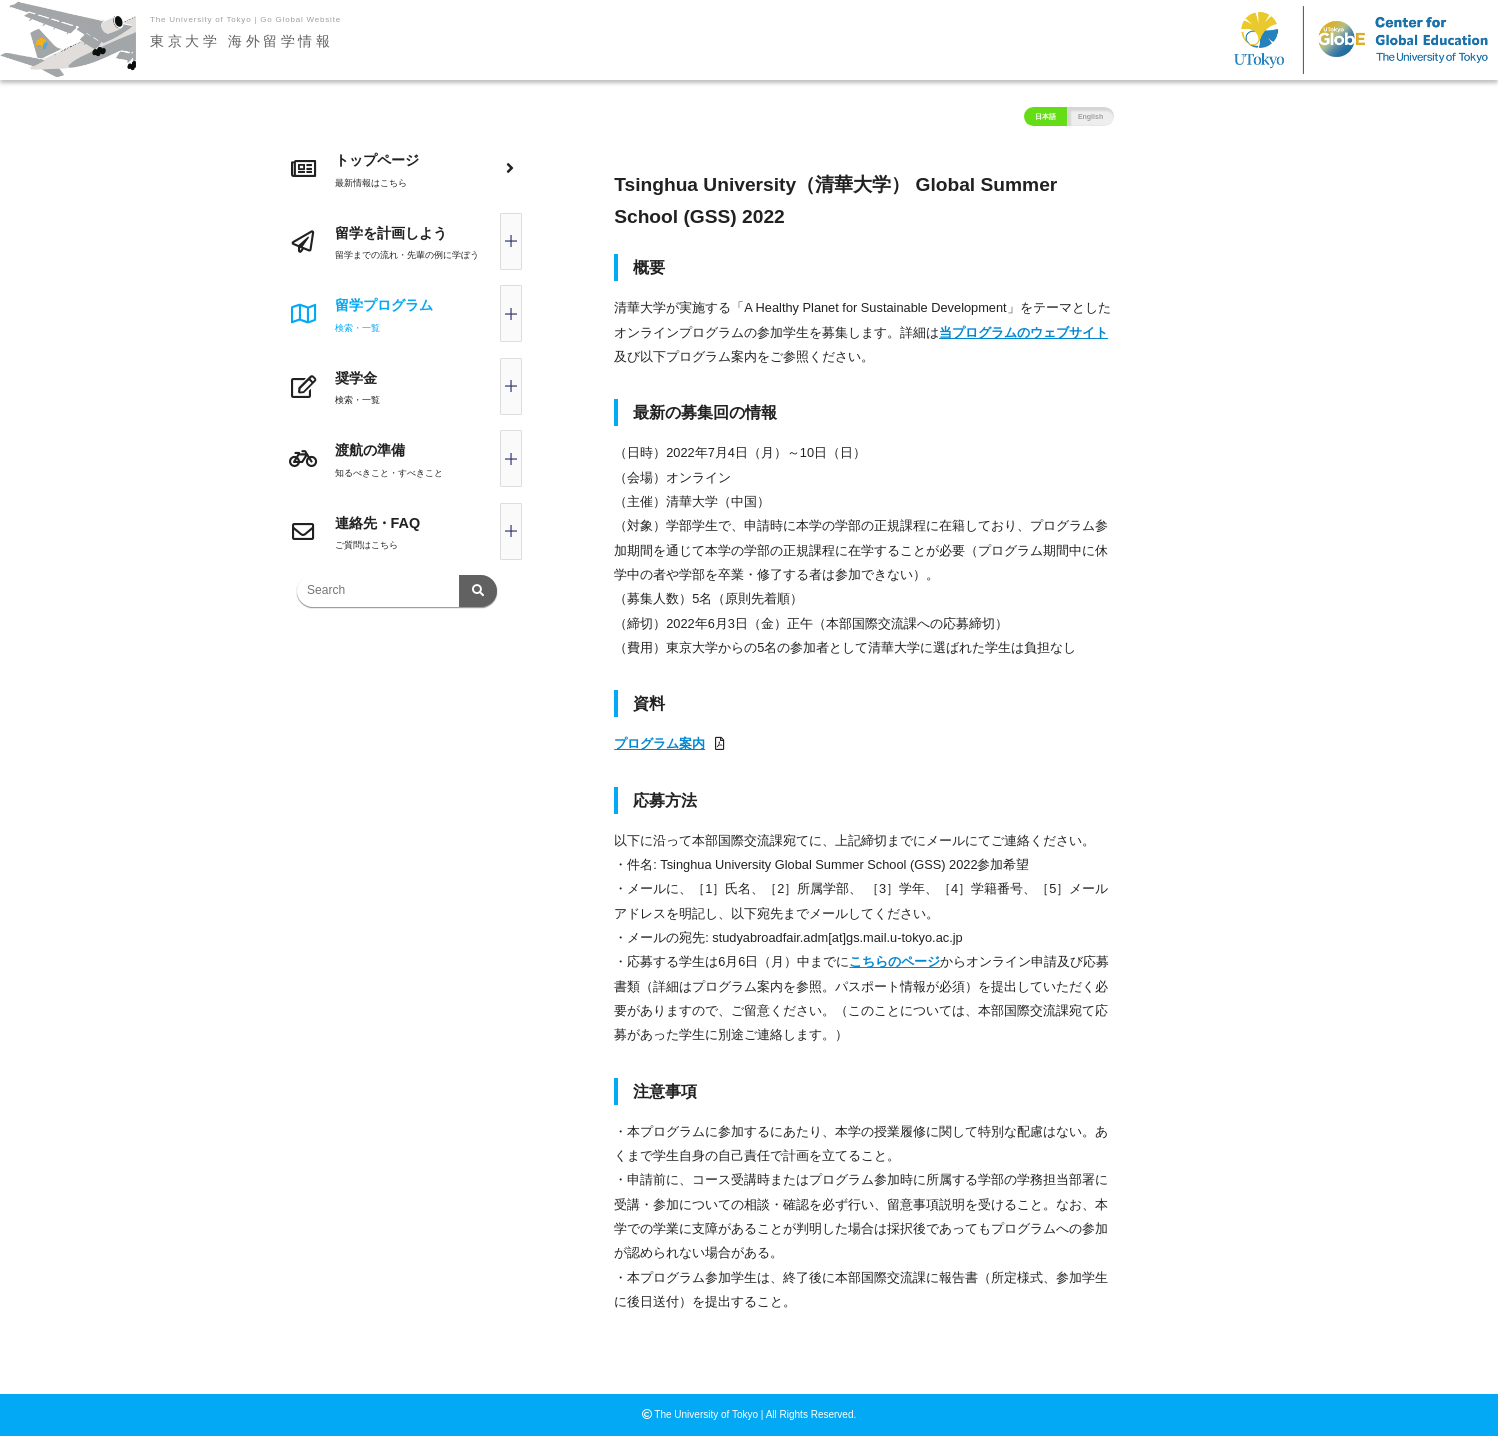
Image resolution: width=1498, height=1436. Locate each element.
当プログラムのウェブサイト (1023, 332)
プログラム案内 (659, 743)
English (1090, 116)
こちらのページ (894, 961)
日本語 (1045, 116)
